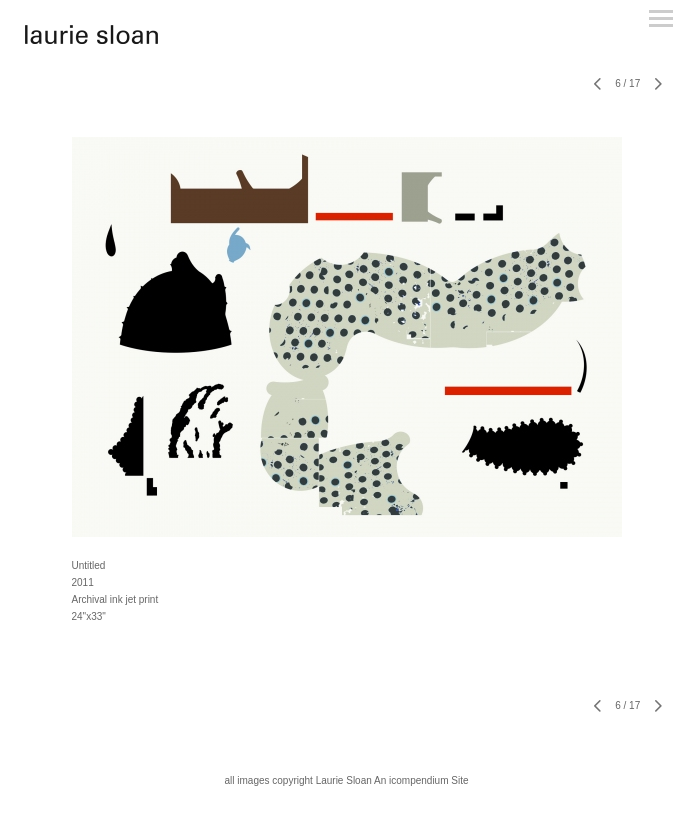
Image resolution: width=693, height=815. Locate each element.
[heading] (91, 40)
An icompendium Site (421, 780)
